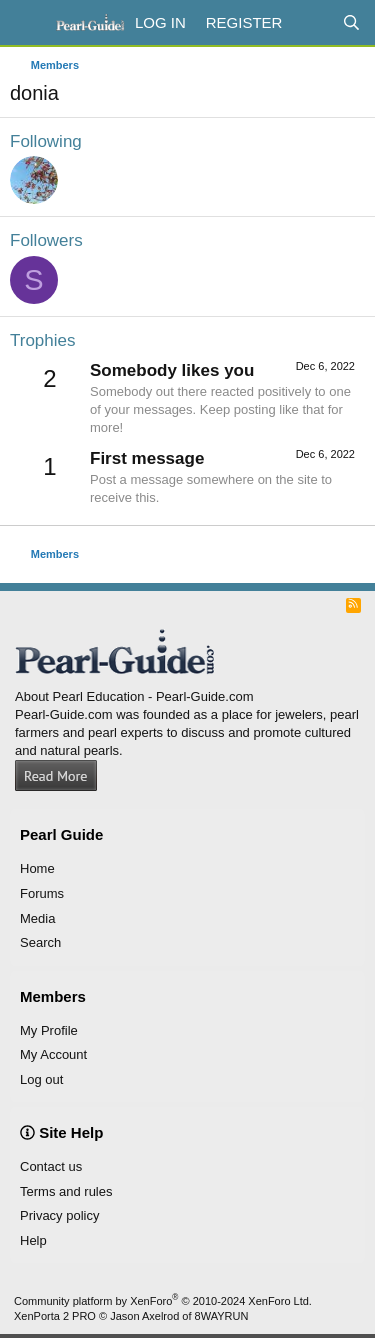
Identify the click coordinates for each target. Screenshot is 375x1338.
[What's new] (311, 22)
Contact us (51, 1166)
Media (37, 918)
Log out (41, 1079)
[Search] (351, 22)
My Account (53, 1054)
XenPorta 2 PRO (55, 1316)
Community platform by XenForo (163, 1301)
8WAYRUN (222, 1316)
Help (33, 1240)
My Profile (49, 1030)
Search (40, 942)
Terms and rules (66, 1191)
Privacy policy (59, 1215)
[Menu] (27, 23)
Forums (42, 893)
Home (37, 868)
